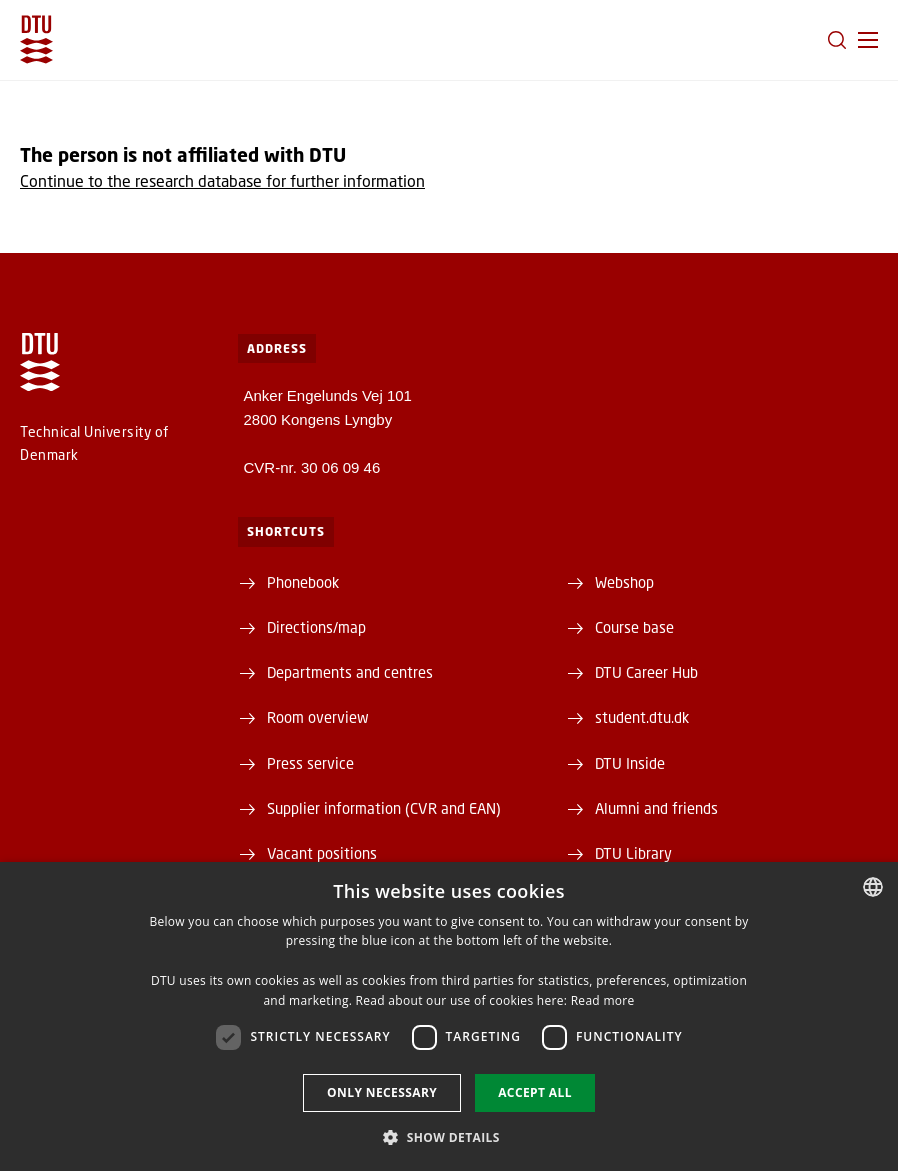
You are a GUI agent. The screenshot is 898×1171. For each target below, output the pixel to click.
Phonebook (303, 582)
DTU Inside (630, 763)
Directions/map (316, 627)
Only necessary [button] (382, 1092)
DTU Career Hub (646, 672)
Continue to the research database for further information (222, 180)
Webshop (624, 582)
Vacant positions (322, 853)
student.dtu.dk (642, 717)
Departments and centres (350, 672)
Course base (634, 627)
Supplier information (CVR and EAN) (384, 808)
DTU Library (633, 853)
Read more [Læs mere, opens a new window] (603, 1000)
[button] (868, 40)
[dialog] (449, 1016)
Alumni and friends (656, 808)
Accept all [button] (535, 1092)
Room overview (318, 717)
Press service (310, 763)
